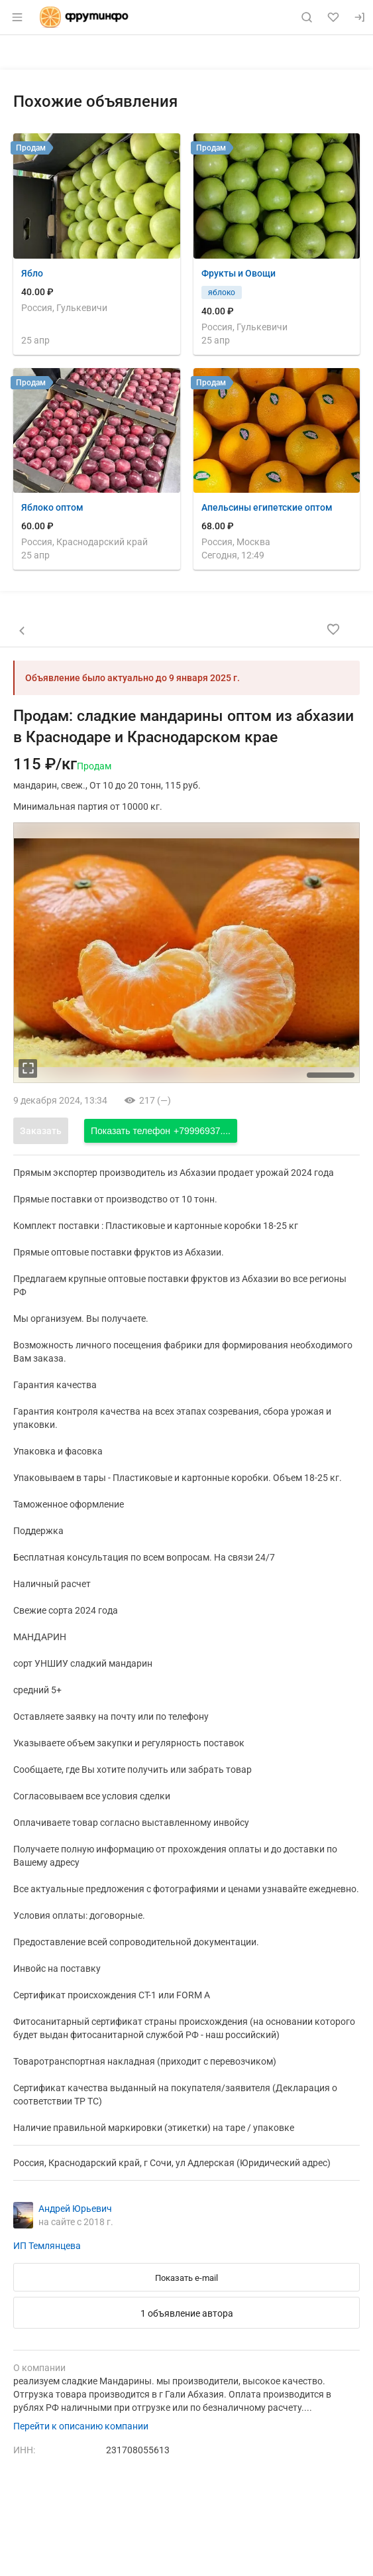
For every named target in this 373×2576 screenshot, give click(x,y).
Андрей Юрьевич (75, 2208)
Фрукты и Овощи (238, 273)
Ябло (32, 273)
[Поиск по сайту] (306, 17)
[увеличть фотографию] (28, 1068)
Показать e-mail (186, 2278)
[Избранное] (333, 17)
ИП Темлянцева (47, 2245)
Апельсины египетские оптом (267, 507)
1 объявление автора (186, 2313)
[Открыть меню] (17, 17)
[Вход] (359, 17)
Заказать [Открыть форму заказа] (41, 1131)
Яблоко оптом (52, 507)
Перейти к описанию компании (80, 2426)
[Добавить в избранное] (333, 629)
